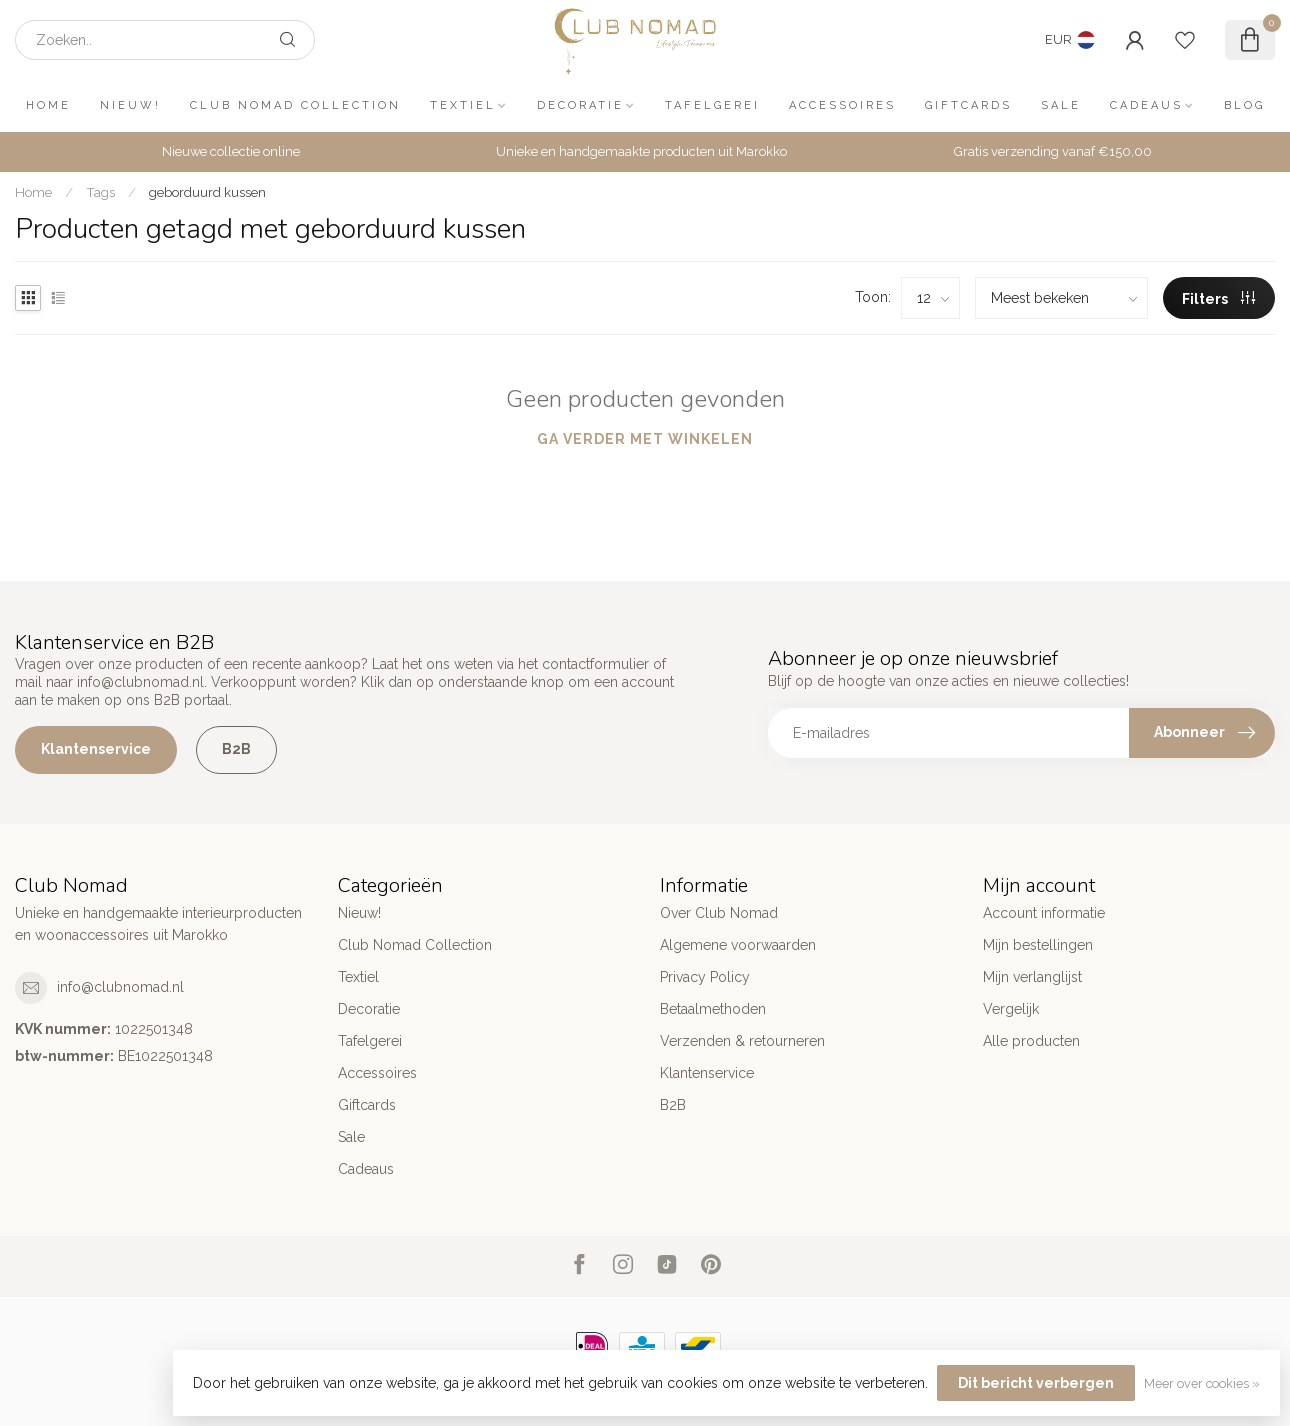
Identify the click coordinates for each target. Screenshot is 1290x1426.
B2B (236, 749)
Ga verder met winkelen (645, 439)
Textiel (463, 105)
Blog (1244, 105)
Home (48, 105)
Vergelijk (1011, 1009)
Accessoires (842, 105)
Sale (1061, 105)
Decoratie (580, 105)
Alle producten (1031, 1041)
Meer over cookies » (1202, 1383)
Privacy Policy (705, 977)
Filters (1218, 299)
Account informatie (1044, 913)
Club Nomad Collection (295, 105)
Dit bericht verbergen (1036, 1383)
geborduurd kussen (207, 192)
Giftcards (968, 105)
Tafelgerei (712, 105)
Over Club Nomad (719, 913)
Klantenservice (96, 749)
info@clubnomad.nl (120, 987)
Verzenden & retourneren (742, 1041)
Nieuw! (130, 105)
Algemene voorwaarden (738, 945)
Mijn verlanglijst (1032, 977)
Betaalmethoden (713, 1009)
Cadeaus (1146, 105)
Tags (100, 192)
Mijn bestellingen (1038, 945)
